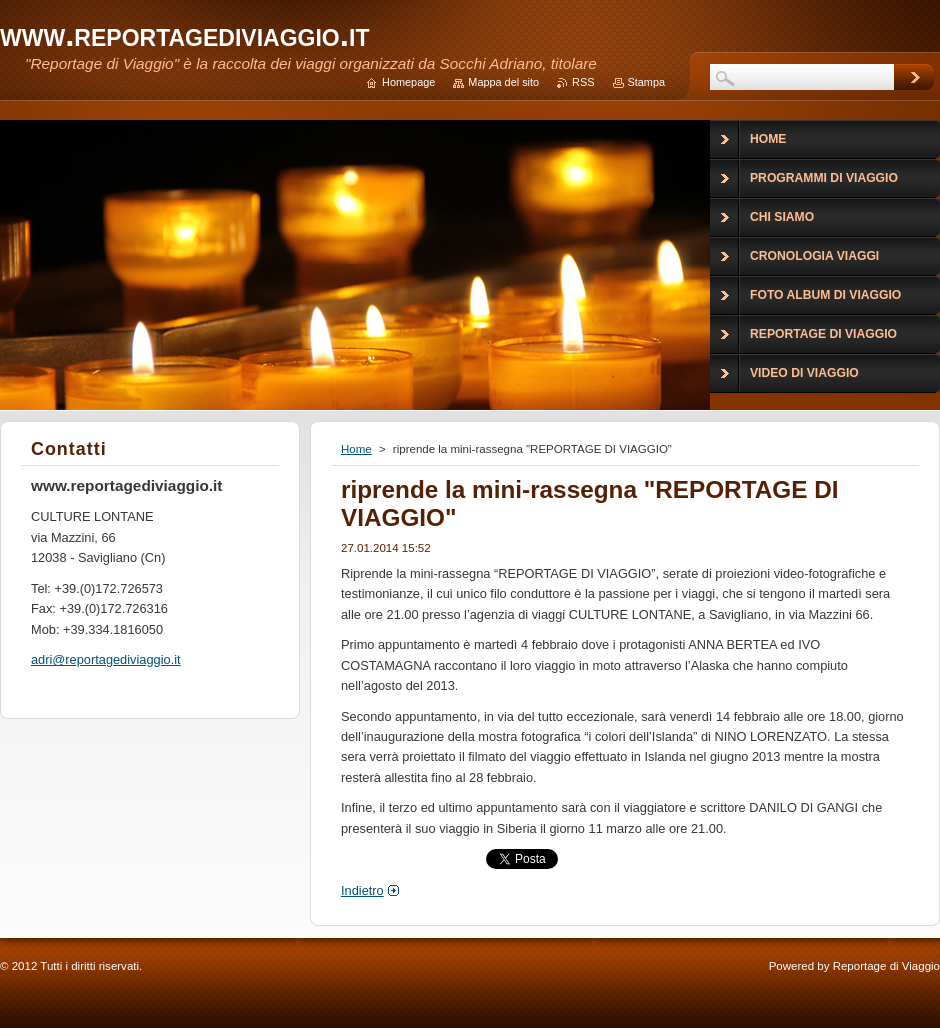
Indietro (362, 890)
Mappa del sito (503, 82)
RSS (583, 82)
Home (356, 449)
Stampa (646, 82)
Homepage (408, 82)
